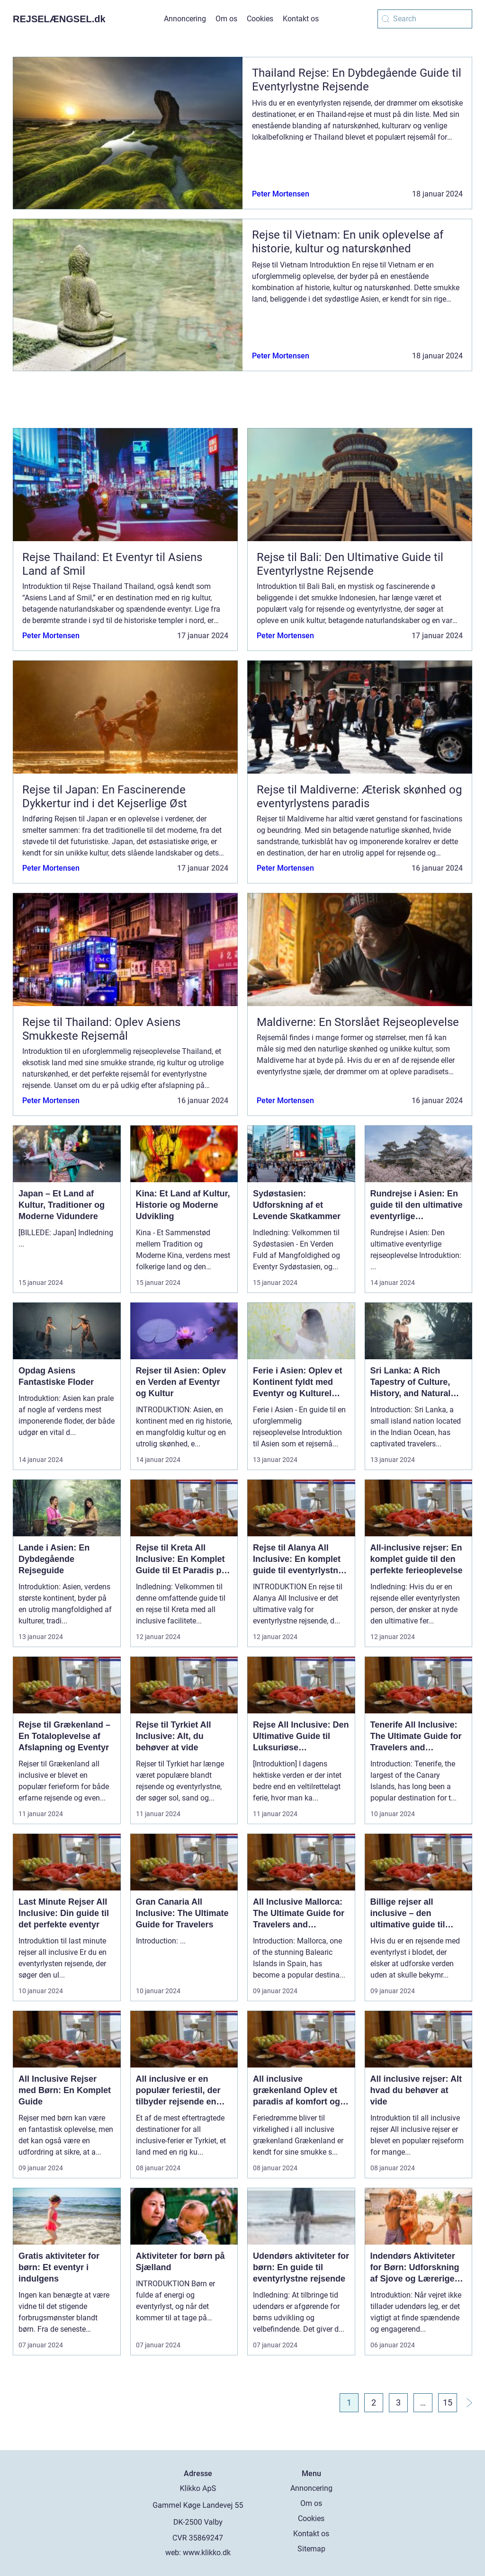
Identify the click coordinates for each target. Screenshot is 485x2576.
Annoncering (185, 18)
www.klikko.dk (207, 2552)
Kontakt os (301, 18)
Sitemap (311, 2548)
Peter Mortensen (280, 193)
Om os (226, 18)
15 (447, 2402)
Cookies (260, 18)
